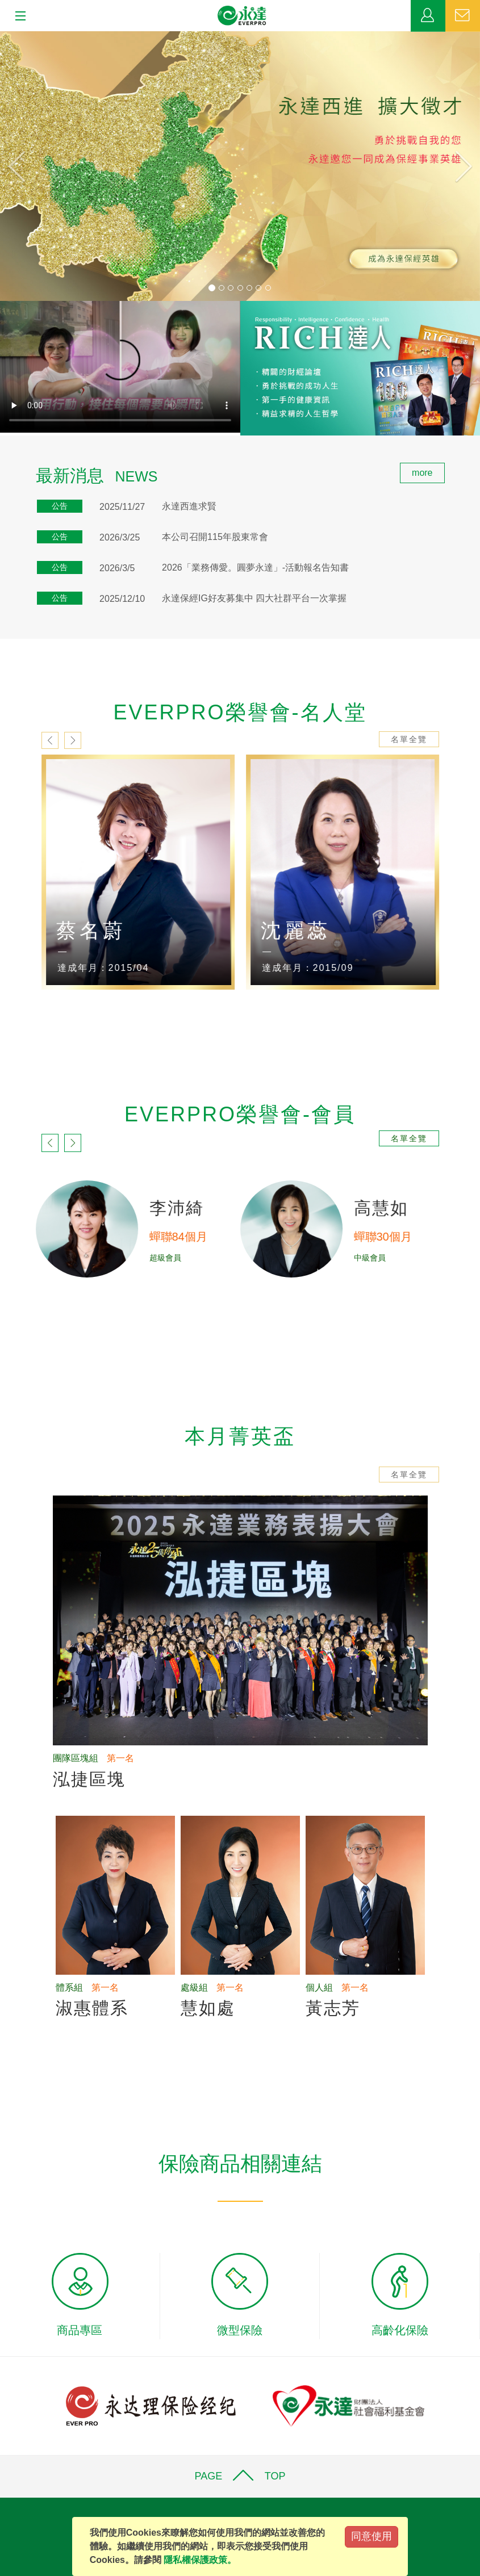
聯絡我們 (462, 16)
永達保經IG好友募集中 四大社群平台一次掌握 (254, 598)
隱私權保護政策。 (200, 2560)
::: (3, 469)
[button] (36, 166)
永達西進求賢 (189, 506)
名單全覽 (409, 739)
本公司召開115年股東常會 (215, 537)
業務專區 (428, 16)
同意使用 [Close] (371, 2536)
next (72, 740)
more (422, 472)
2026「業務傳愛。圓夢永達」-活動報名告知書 (255, 567)
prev (50, 740)
